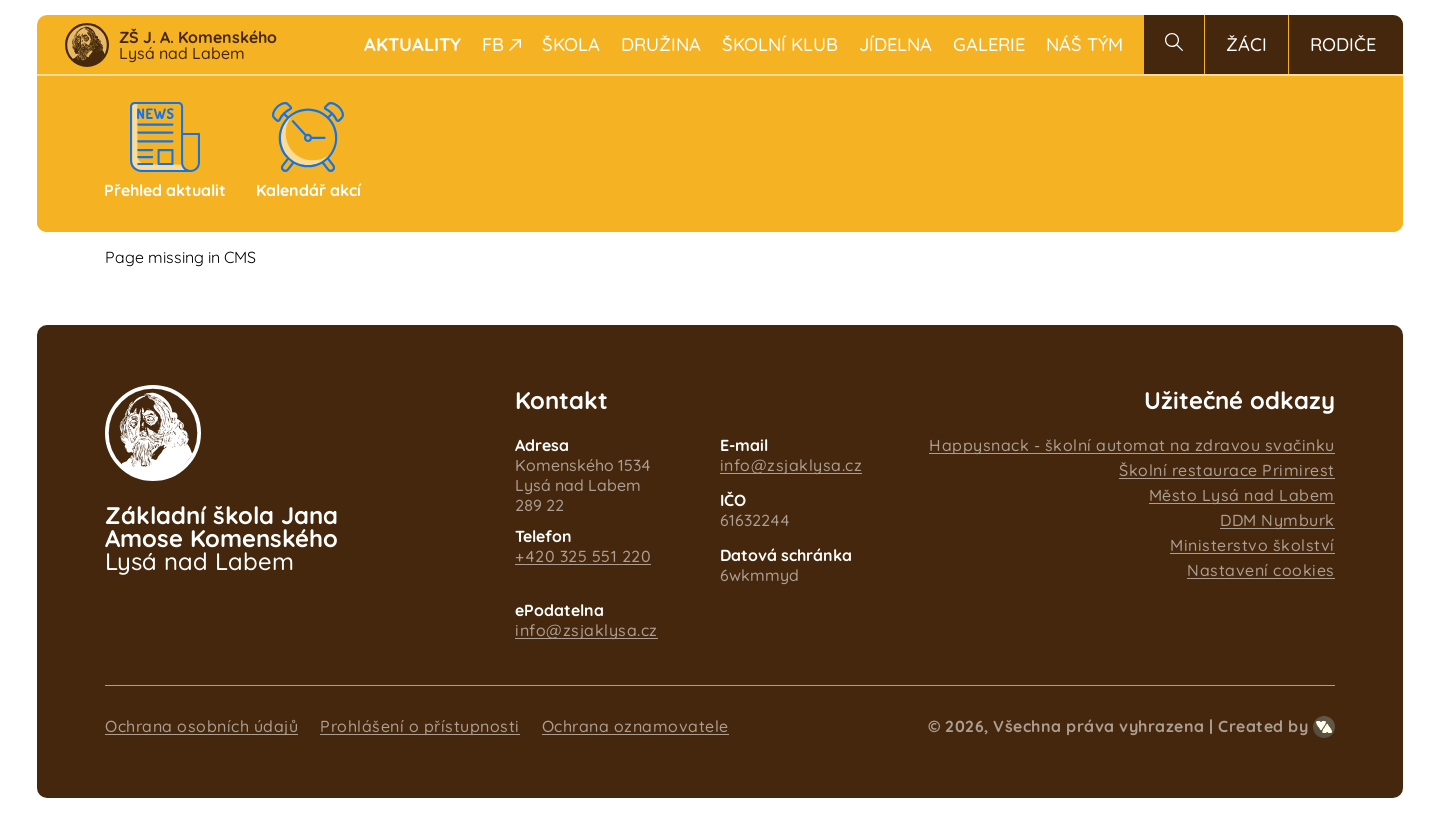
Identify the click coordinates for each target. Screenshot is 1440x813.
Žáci (1246, 44)
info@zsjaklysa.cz (791, 465)
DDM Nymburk (1277, 520)
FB (501, 44)
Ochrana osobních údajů (201, 726)
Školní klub (780, 44)
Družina (661, 44)
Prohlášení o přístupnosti (420, 726)
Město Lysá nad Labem (1242, 495)
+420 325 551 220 (583, 556)
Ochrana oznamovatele (635, 726)
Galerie (989, 44)
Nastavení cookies (1261, 570)
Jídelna (895, 44)
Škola (571, 44)
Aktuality (412, 44)
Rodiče (1343, 44)
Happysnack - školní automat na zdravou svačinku (1132, 445)
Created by (1276, 726)
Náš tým (1084, 44)
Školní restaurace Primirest (1227, 470)
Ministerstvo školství (1252, 545)
